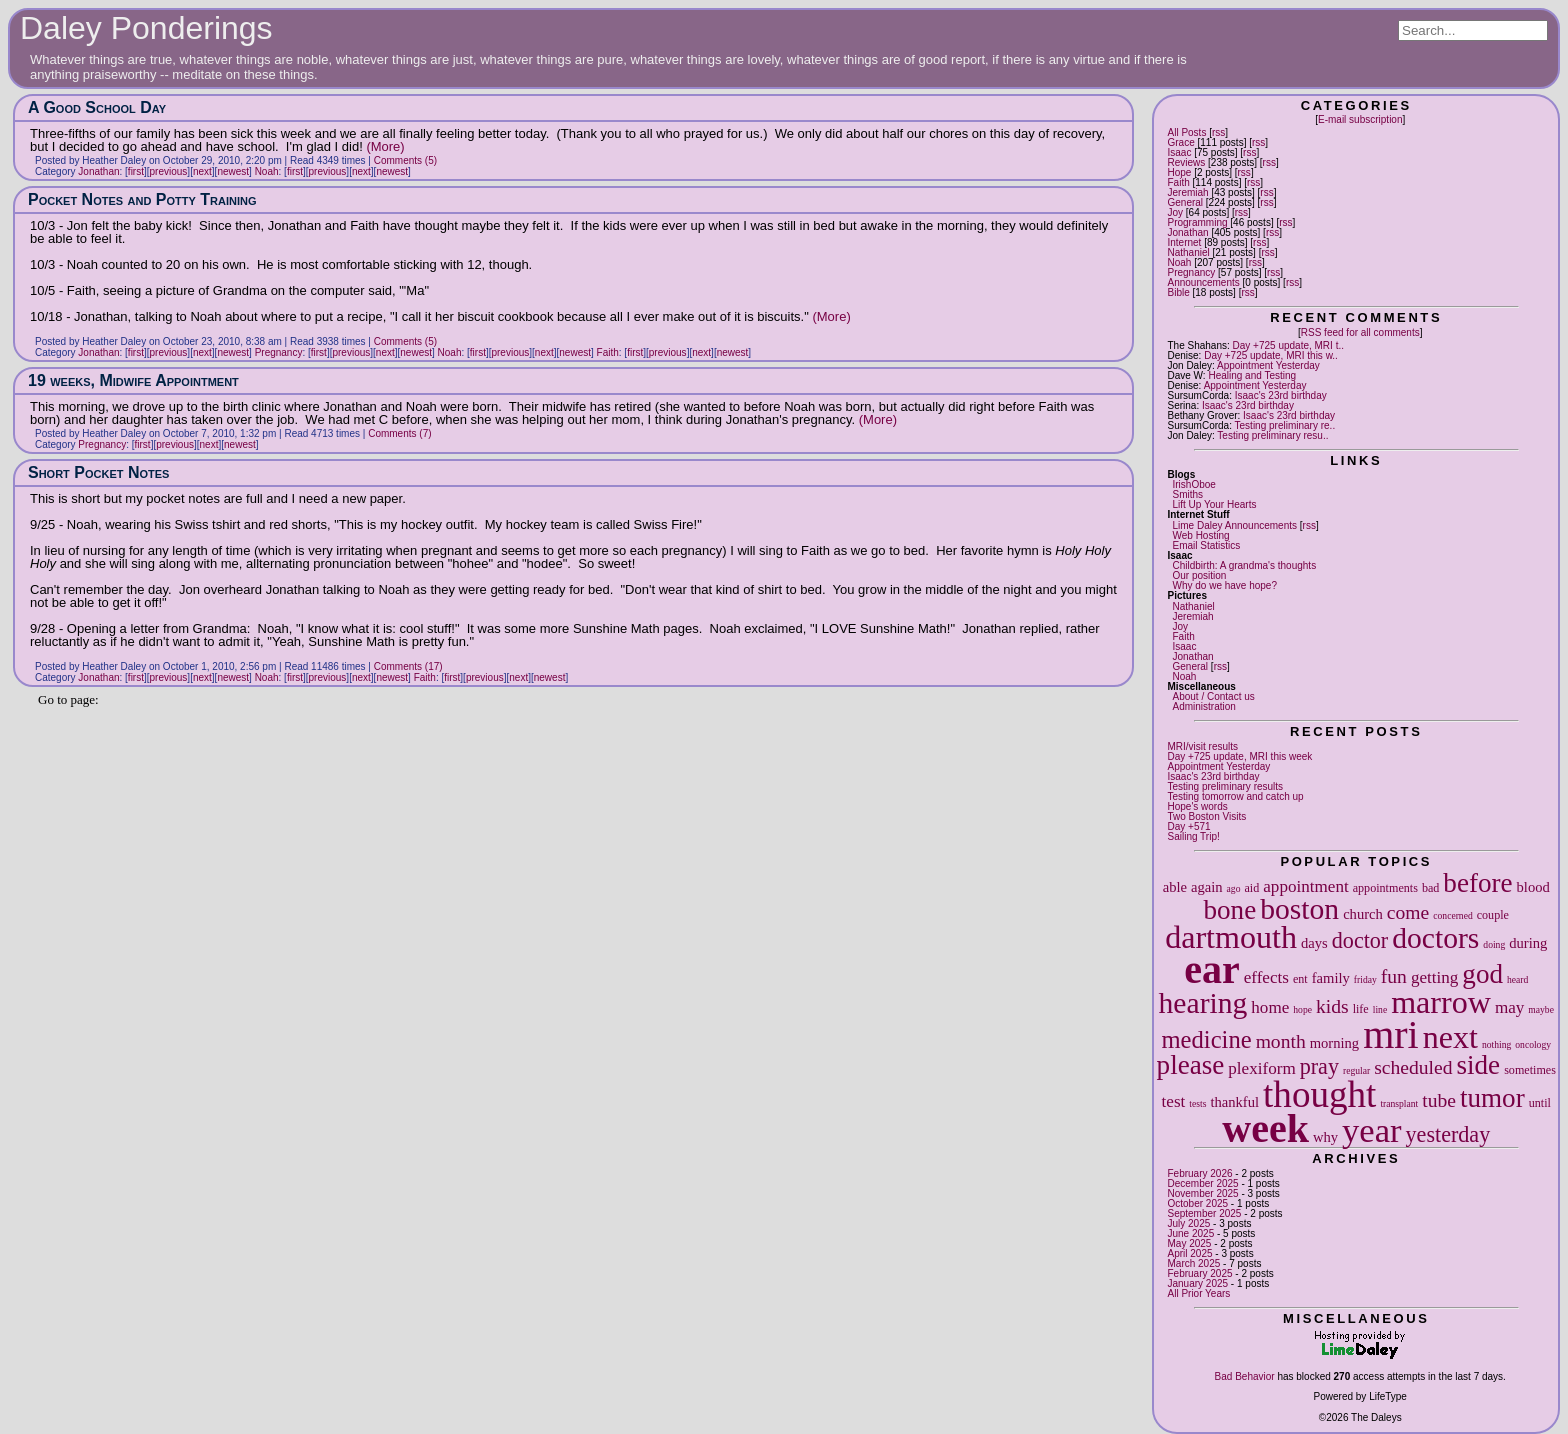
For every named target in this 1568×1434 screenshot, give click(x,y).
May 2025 (1189, 1243)
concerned (1452, 915)
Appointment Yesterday (1268, 365)
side (1479, 1065)
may (1509, 1007)
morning (1334, 1043)
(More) (385, 146)
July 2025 (1188, 1223)
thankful (1234, 1102)
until (1540, 1103)
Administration (1203, 706)
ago (1234, 888)
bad (1430, 888)
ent (1300, 979)
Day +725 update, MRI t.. (1288, 345)
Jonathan (1187, 232)
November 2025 (1202, 1193)
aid (1251, 888)
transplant (1399, 1103)
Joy (1175, 212)
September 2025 (1204, 1213)
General (1185, 202)
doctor (1360, 940)
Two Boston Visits (1206, 816)
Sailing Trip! (1193, 836)
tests (1197, 1103)
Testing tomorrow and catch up (1235, 796)
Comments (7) (399, 433)
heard (1517, 979)
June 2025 (1190, 1233)
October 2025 (1197, 1203)
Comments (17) (408, 666)
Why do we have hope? (1224, 585)
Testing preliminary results (1225, 786)
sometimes (1530, 1070)
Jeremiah (1187, 192)
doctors (1435, 938)
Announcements (1203, 282)
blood (1533, 887)
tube (1439, 1100)
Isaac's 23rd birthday (1281, 395)
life (1361, 1009)
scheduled (1413, 1067)
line (1380, 1009)
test (1174, 1101)
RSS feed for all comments (1360, 332)
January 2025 (1197, 1283)
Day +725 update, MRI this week (1239, 756)
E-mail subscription (1360, 119)
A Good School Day (97, 107)
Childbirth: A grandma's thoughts (1244, 565)
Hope (1179, 172)
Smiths (1187, 494)
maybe (1541, 1009)
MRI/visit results (1202, 746)
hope (1302, 1009)
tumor (1492, 1098)
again (1207, 887)
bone (1230, 910)
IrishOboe (1193, 484)
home (1270, 1007)
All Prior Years (1198, 1293)
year (1372, 1130)
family (1331, 978)
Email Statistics (1206, 545)
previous (169, 171)
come (1408, 912)
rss (1218, 132)
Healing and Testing (1252, 375)
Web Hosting (1200, 535)
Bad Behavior (1245, 1376)
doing (1494, 944)
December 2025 (1202, 1183)
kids (1332, 1006)
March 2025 (1193, 1263)
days (1314, 943)
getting (1434, 977)
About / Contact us (1213, 696)
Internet (1184, 242)
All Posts (1186, 132)
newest (233, 171)
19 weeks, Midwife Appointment (133, 380)
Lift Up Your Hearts (1214, 504)
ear (1212, 969)
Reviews (1186, 162)
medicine (1206, 1039)
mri (1391, 1034)
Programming (1197, 222)
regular (1356, 1070)
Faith (1178, 182)
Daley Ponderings (146, 28)
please (1191, 1065)
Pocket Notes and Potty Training (142, 199)
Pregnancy (1191, 272)
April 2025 (1189, 1253)
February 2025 (1199, 1273)
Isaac (1179, 152)
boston (1299, 909)
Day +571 (1188, 826)
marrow (1441, 1002)
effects (1266, 977)
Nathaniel (1188, 252)
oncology (1533, 1044)
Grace (1180, 142)
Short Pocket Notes (98, 472)
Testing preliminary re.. (1285, 425)
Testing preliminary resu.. (1272, 435)
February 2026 (1199, 1173)
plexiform (1261, 1068)
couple (1493, 915)
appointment (1305, 886)
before (1477, 883)
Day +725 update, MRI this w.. (1271, 355)
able (1175, 887)
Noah (1179, 262)
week (1265, 1128)
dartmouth (1231, 937)
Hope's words (1197, 806)
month (1281, 1041)
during (1528, 943)
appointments (1385, 888)
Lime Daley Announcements (1234, 525)
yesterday (1448, 1134)
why (1325, 1137)
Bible (1178, 292)
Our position (1199, 575)
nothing (1496, 1044)
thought (1319, 1094)
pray (1319, 1066)
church (1363, 914)
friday (1365, 979)
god (1482, 974)
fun (1394, 976)
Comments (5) (405, 160)
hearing (1203, 1003)
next (1450, 1037)
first (136, 171)
